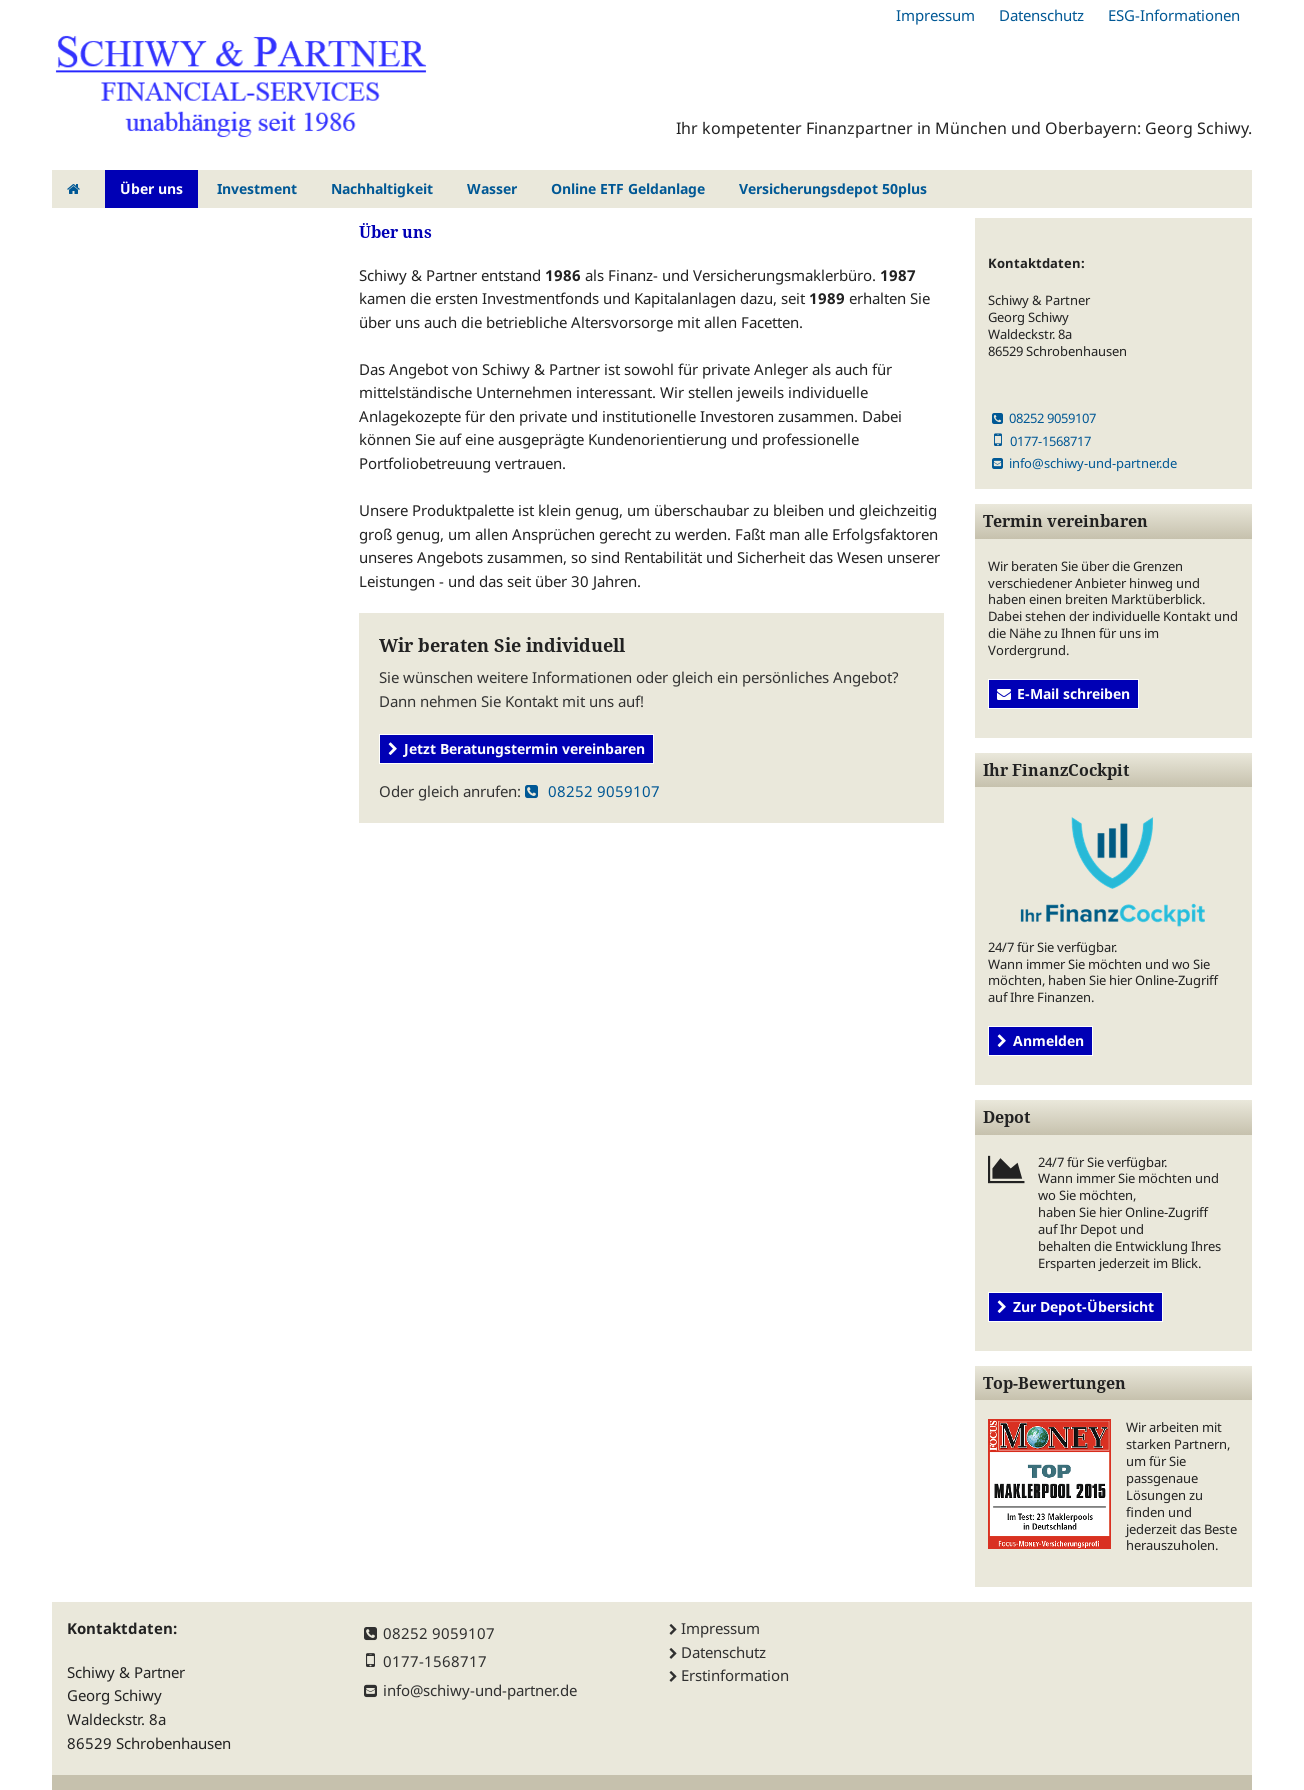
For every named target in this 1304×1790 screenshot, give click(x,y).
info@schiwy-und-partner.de (1084, 463)
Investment (257, 188)
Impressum (935, 15)
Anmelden (1040, 1040)
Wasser (492, 188)
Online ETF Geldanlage (628, 188)
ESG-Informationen (1174, 15)
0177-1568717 (1041, 441)
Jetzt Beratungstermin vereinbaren (516, 748)
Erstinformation (735, 1675)
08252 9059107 (592, 791)
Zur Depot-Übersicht (1075, 1306)
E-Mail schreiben (1063, 693)
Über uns (151, 188)
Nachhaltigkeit (382, 188)
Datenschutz (1041, 15)
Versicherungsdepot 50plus (833, 188)
